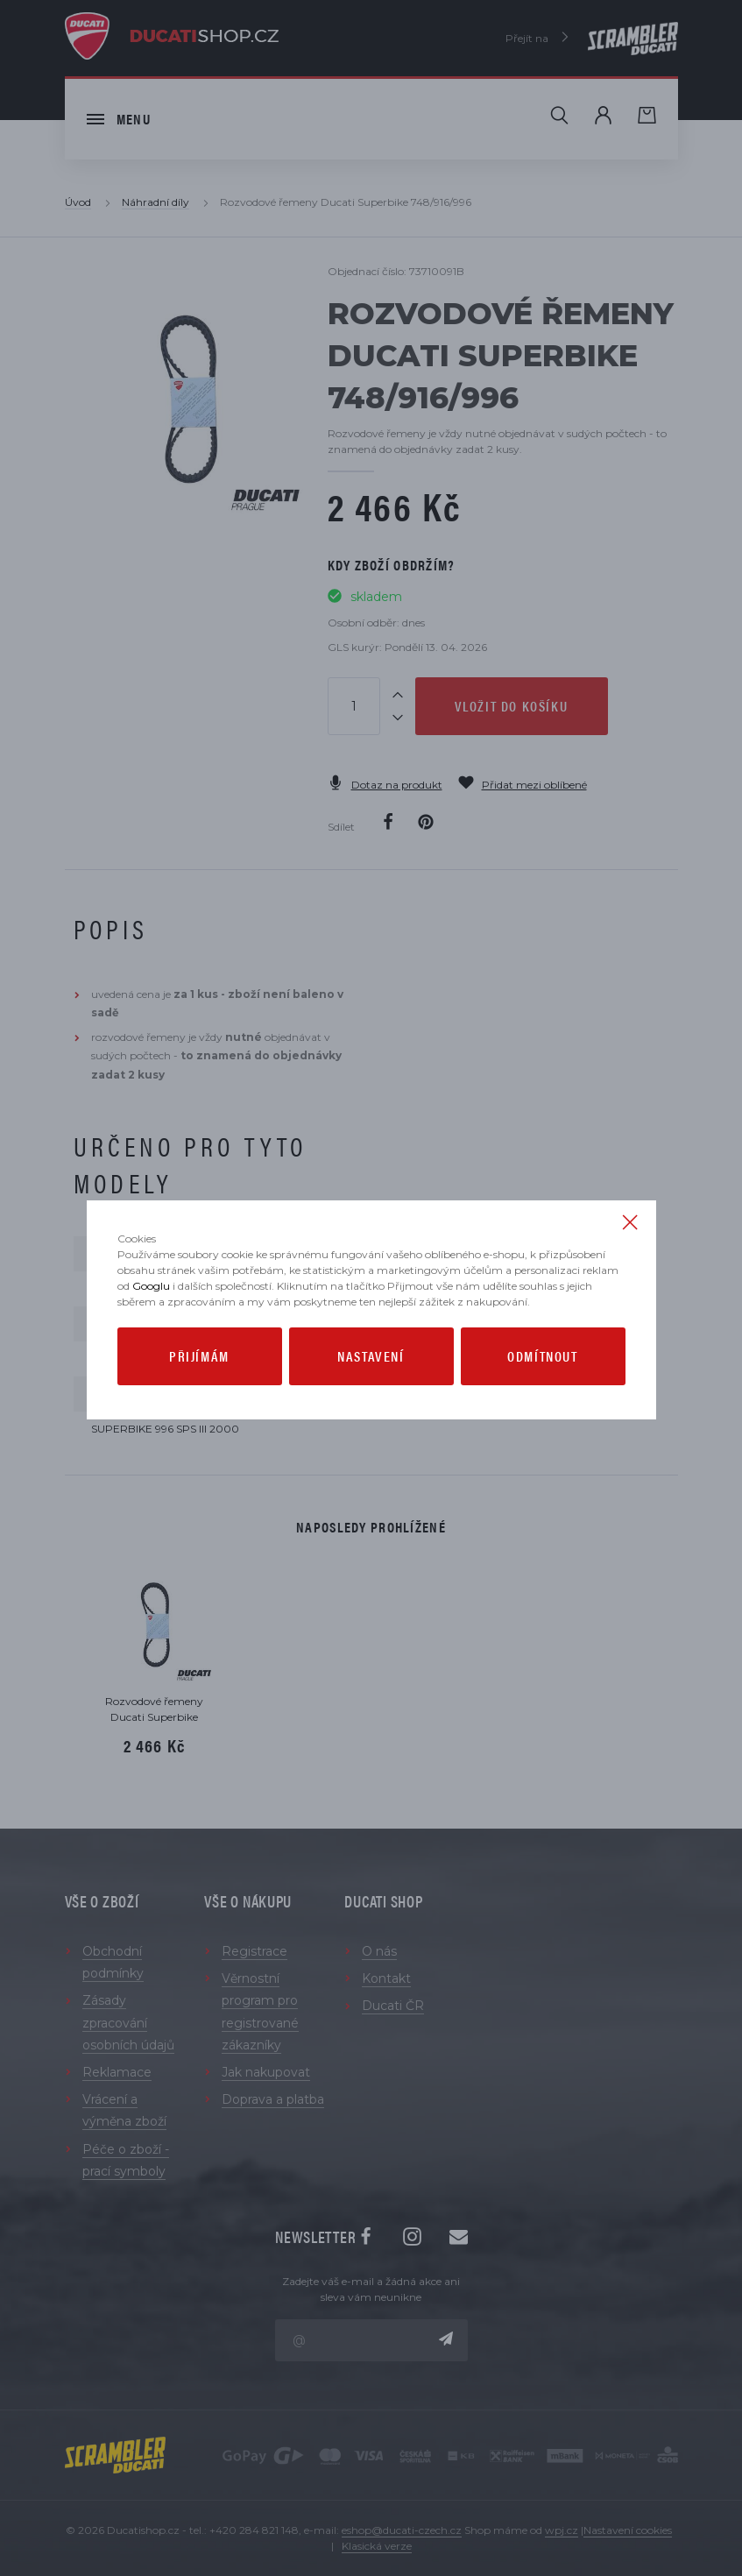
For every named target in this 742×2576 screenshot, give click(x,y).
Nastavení (370, 1356)
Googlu (151, 1285)
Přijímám (199, 1356)
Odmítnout (542, 1356)
